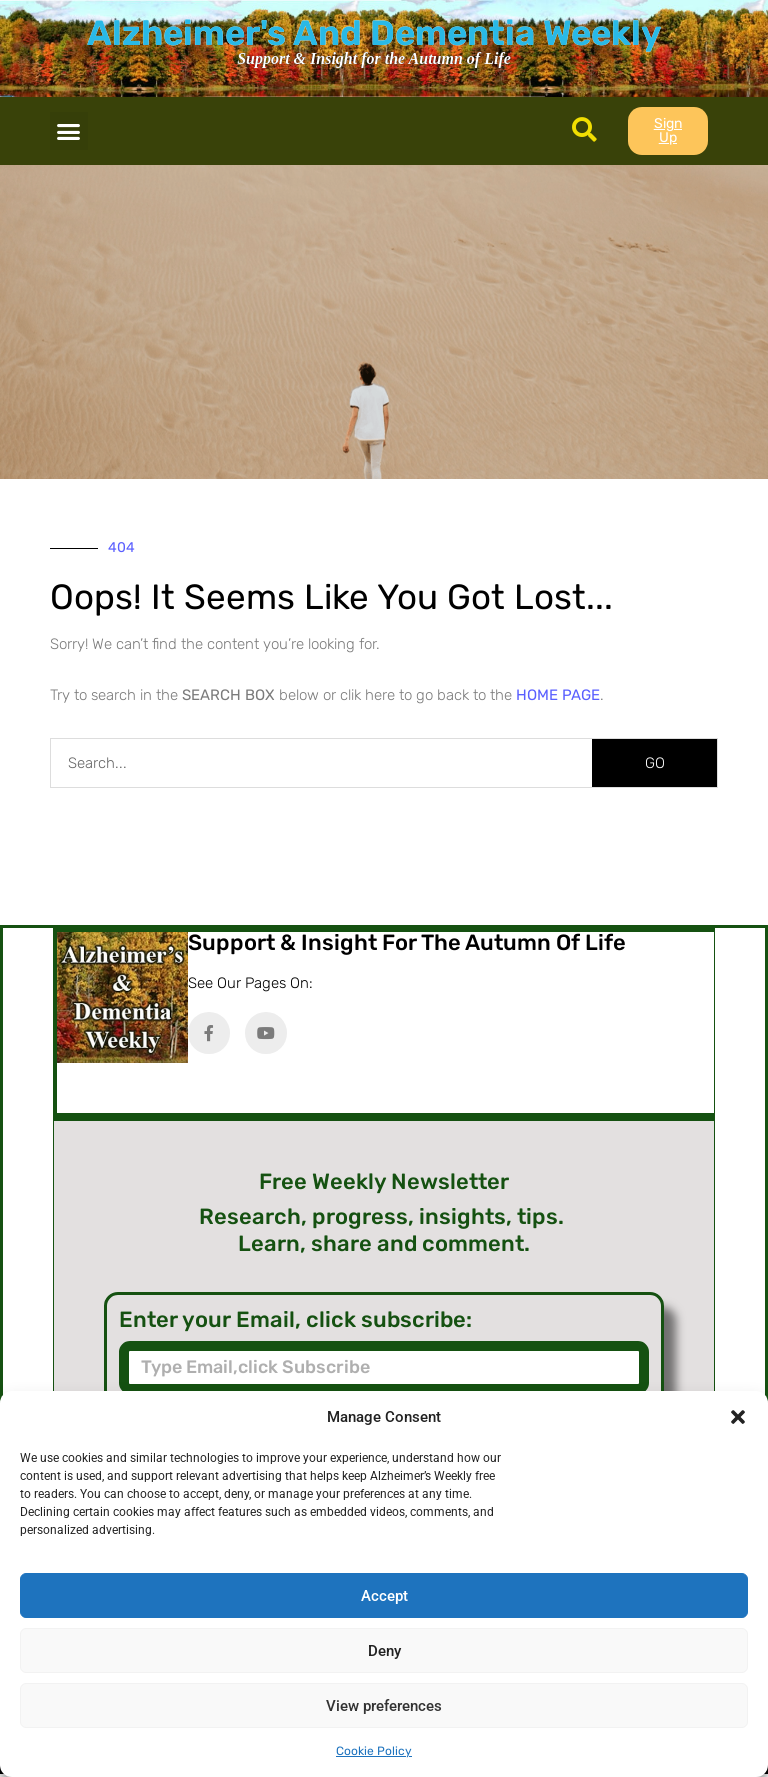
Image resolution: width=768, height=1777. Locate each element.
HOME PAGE (558, 695)
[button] (738, 1417)
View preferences (384, 1706)
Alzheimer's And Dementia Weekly (374, 33)
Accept (384, 1596)
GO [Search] (655, 763)
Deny (384, 1651)
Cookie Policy (374, 1751)
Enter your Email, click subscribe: (295, 1320)
